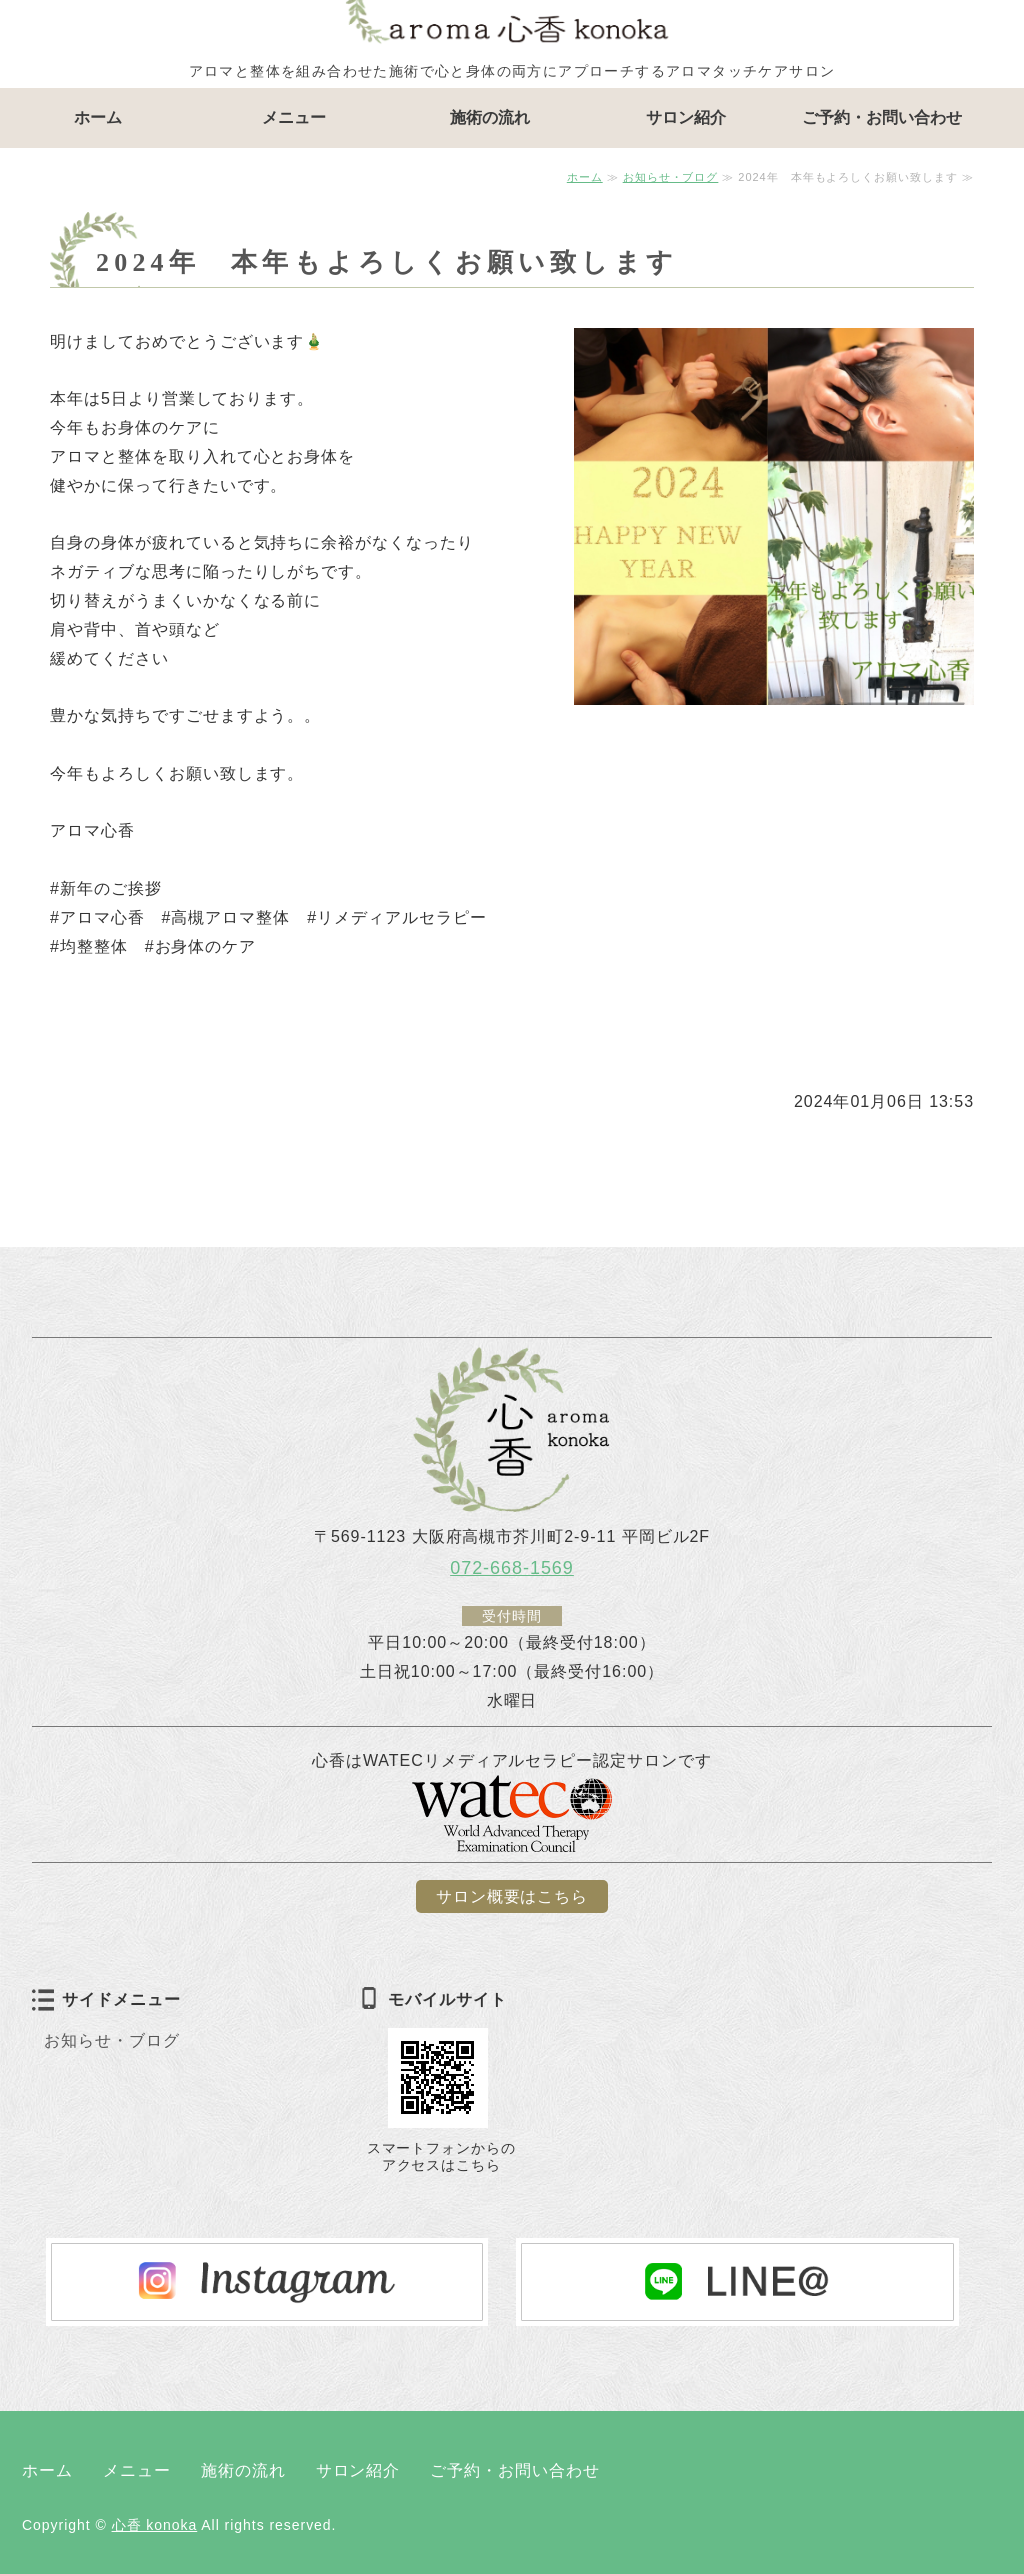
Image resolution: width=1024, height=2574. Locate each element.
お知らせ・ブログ (671, 177)
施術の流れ (490, 117)
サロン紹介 (686, 117)
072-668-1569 (512, 1568)
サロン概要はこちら (512, 1896)
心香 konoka (155, 2525)
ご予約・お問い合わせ (882, 117)
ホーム (98, 117)
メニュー (294, 117)
